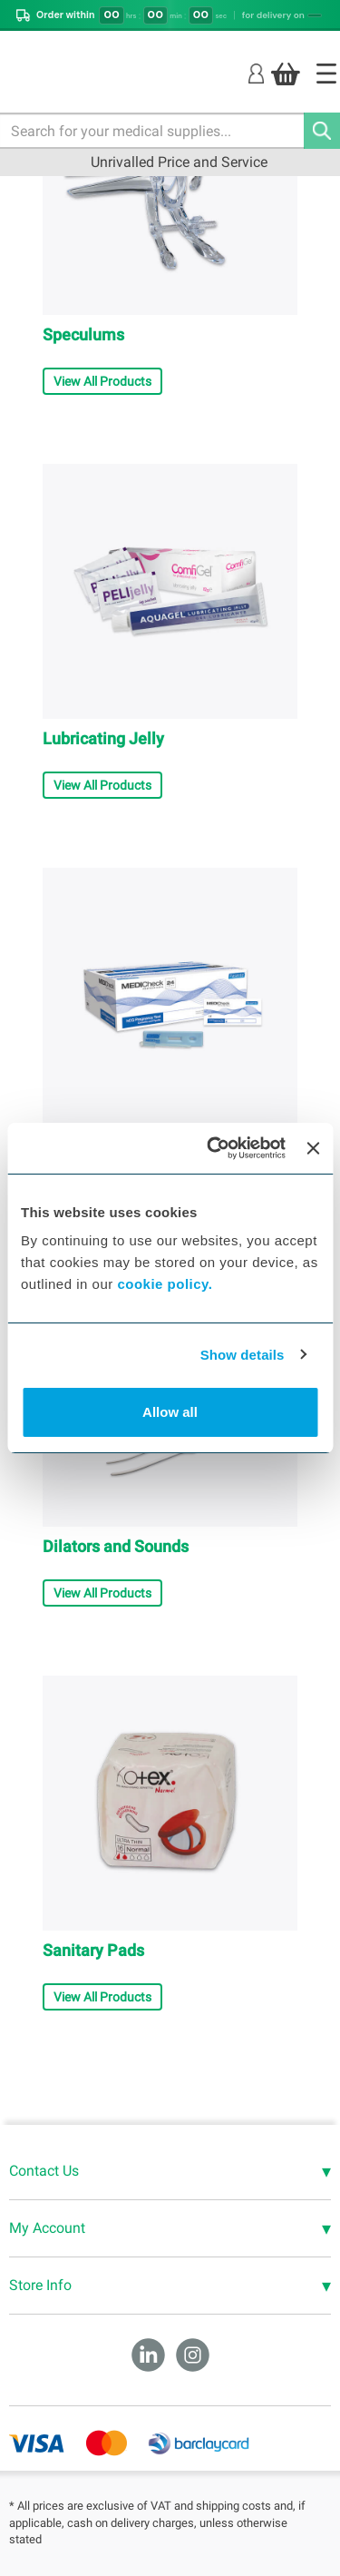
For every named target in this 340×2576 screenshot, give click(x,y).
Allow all (170, 1412)
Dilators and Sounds (116, 1546)
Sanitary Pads (93, 1950)
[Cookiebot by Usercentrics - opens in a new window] (213, 1148)
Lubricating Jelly (103, 738)
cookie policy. (164, 1284)
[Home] (326, 73)
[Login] (256, 73)
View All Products (102, 381)
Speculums (83, 334)
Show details (242, 1354)
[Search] (322, 131)
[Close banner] (312, 1148)
